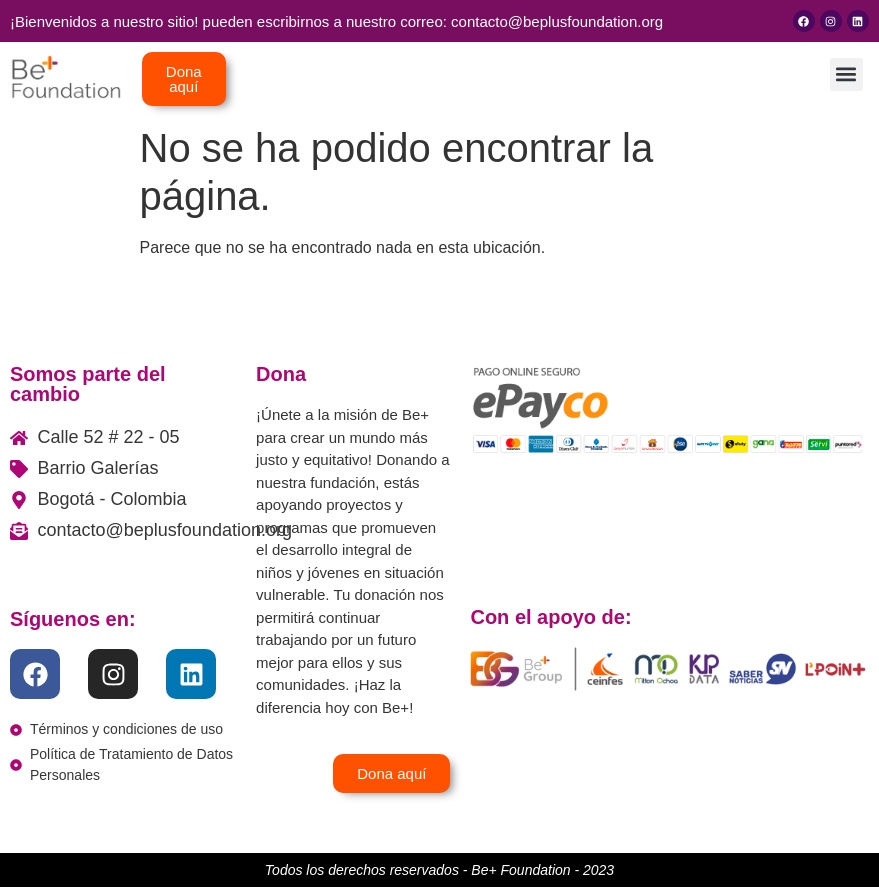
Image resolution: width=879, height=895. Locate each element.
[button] (846, 74)
